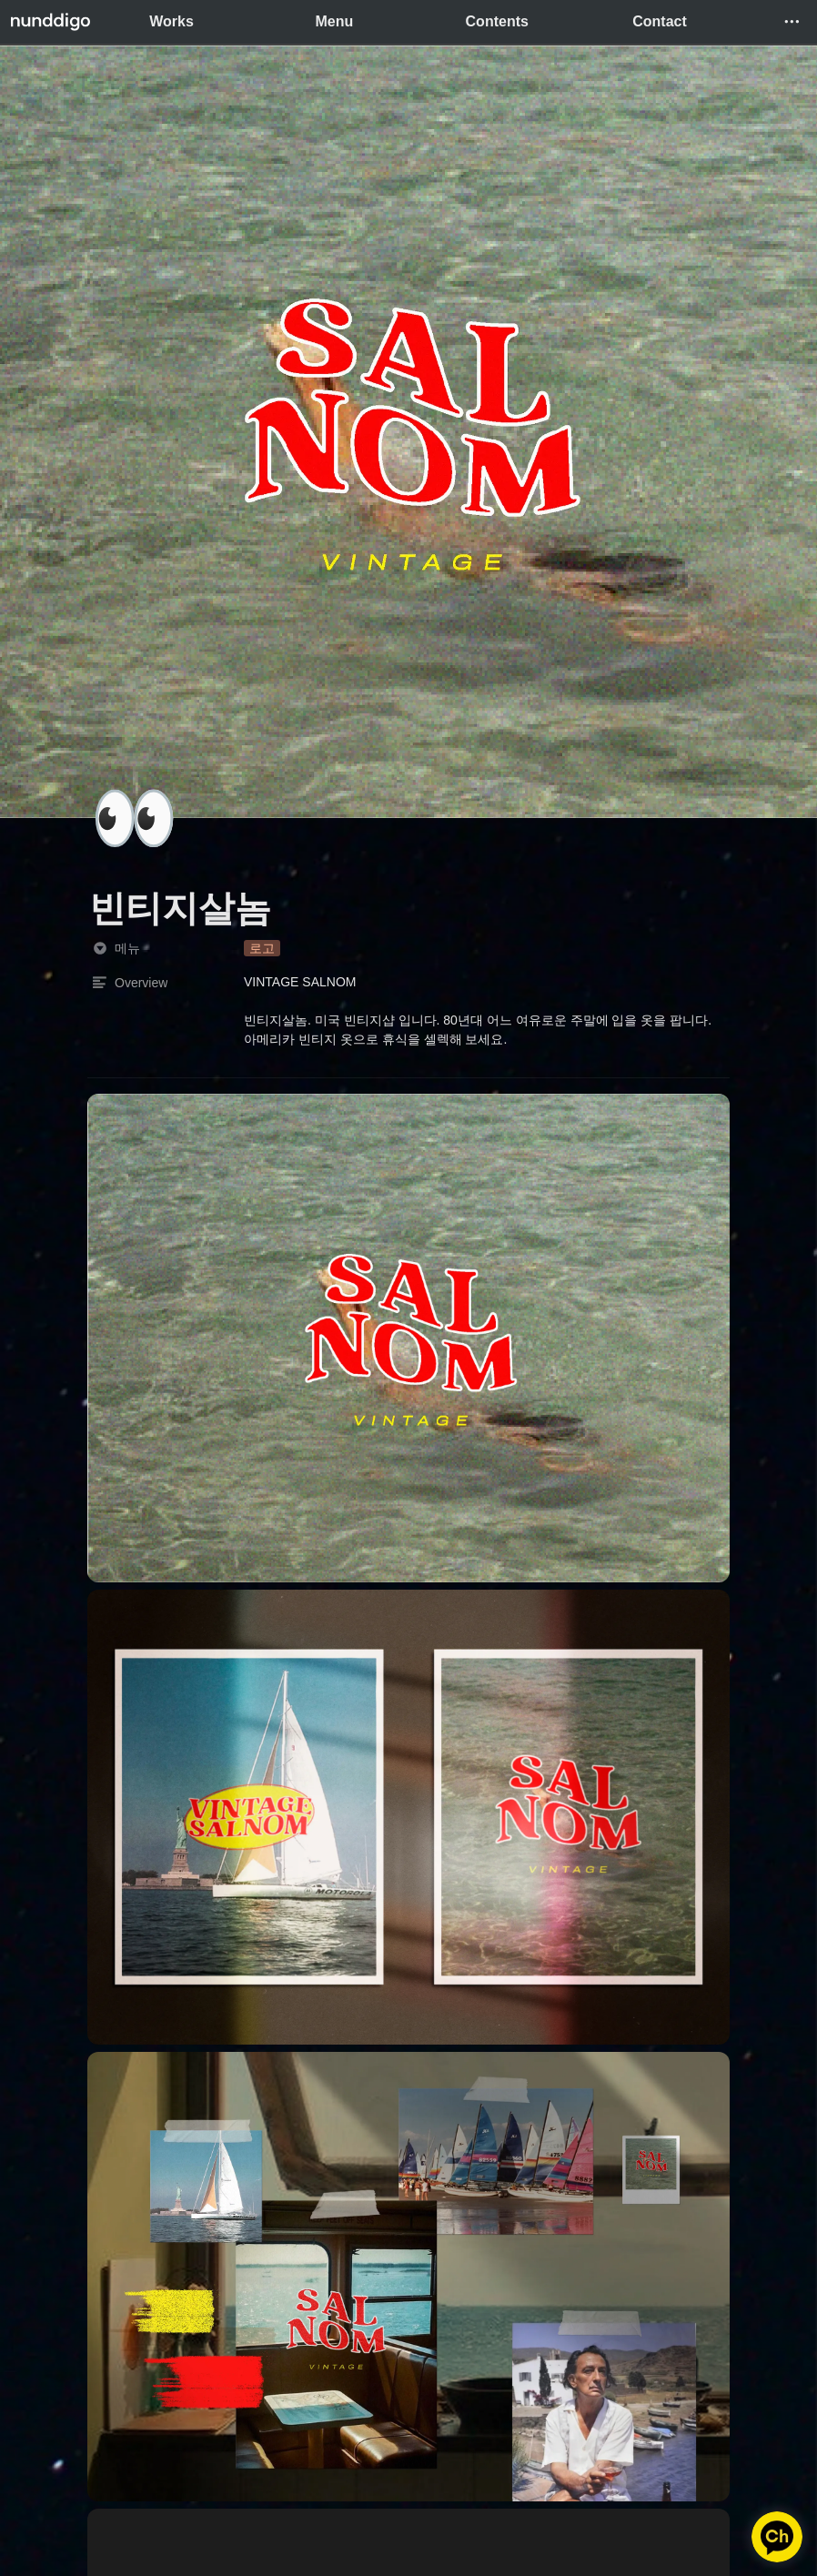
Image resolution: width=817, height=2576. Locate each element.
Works (171, 21)
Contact (659, 21)
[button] (791, 22)
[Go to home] (50, 22)
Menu (335, 21)
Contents (497, 21)
